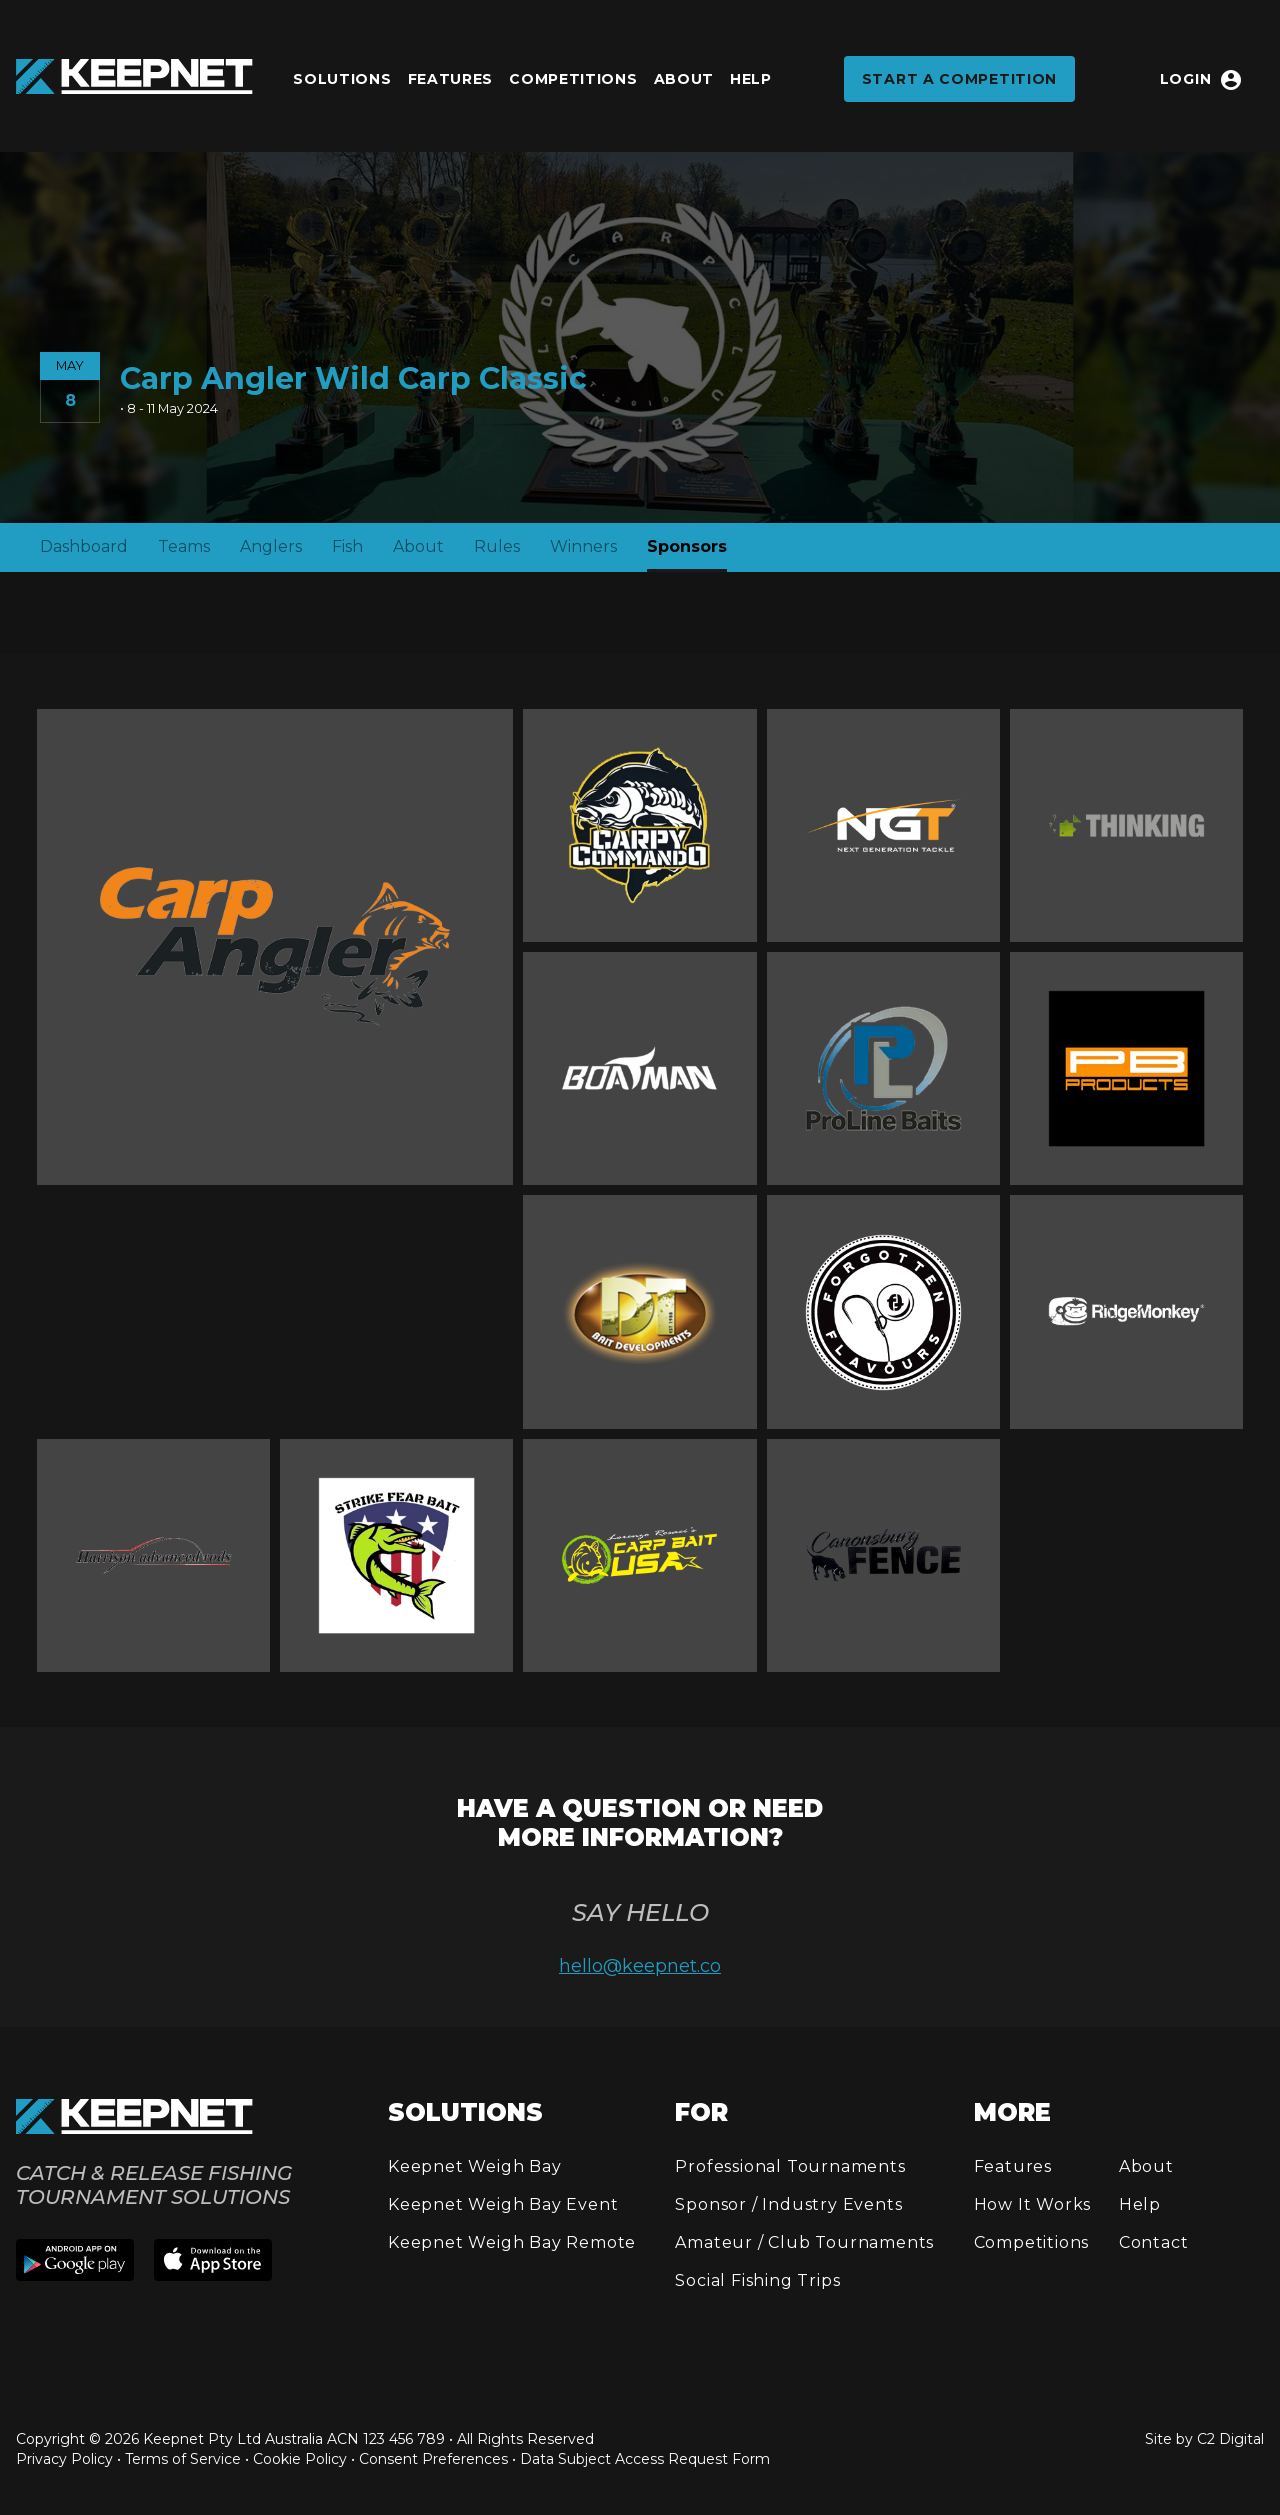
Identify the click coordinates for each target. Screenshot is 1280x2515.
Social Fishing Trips (757, 2280)
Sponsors (687, 546)
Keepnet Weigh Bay (475, 2166)
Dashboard (84, 546)
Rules (497, 546)
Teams (184, 546)
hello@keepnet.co (640, 1966)
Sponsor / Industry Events (788, 2204)
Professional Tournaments (790, 2166)
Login (1202, 80)
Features (451, 79)
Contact (1154, 2242)
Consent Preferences (433, 2459)
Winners (583, 546)
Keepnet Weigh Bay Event (503, 2204)
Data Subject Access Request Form (645, 2459)
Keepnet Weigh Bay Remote (512, 2242)
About (684, 79)
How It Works (1033, 2204)
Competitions (573, 79)
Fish (347, 546)
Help (751, 79)
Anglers (271, 546)
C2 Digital (1230, 2439)
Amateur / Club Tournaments (804, 2242)
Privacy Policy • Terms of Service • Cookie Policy (181, 2459)
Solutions (342, 79)
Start (959, 79)
